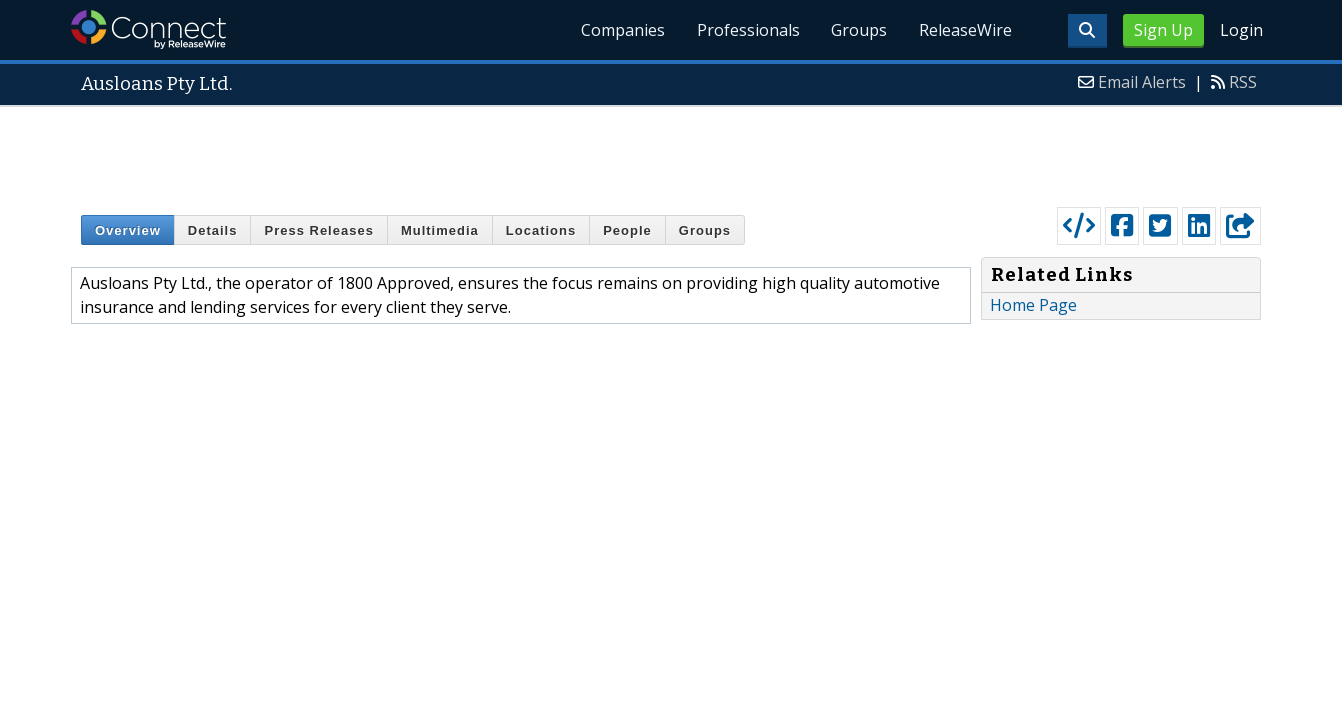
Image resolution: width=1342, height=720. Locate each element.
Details (213, 230)
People (627, 230)
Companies (622, 30)
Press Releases (318, 230)
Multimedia (440, 230)
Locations (541, 230)
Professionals (747, 30)
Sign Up (1163, 30)
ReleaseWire (965, 30)
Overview (128, 230)
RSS (1243, 82)
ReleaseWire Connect (148, 29)
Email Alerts (1142, 82)
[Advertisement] (671, 152)
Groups (859, 30)
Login (1241, 30)
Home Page (1033, 305)
